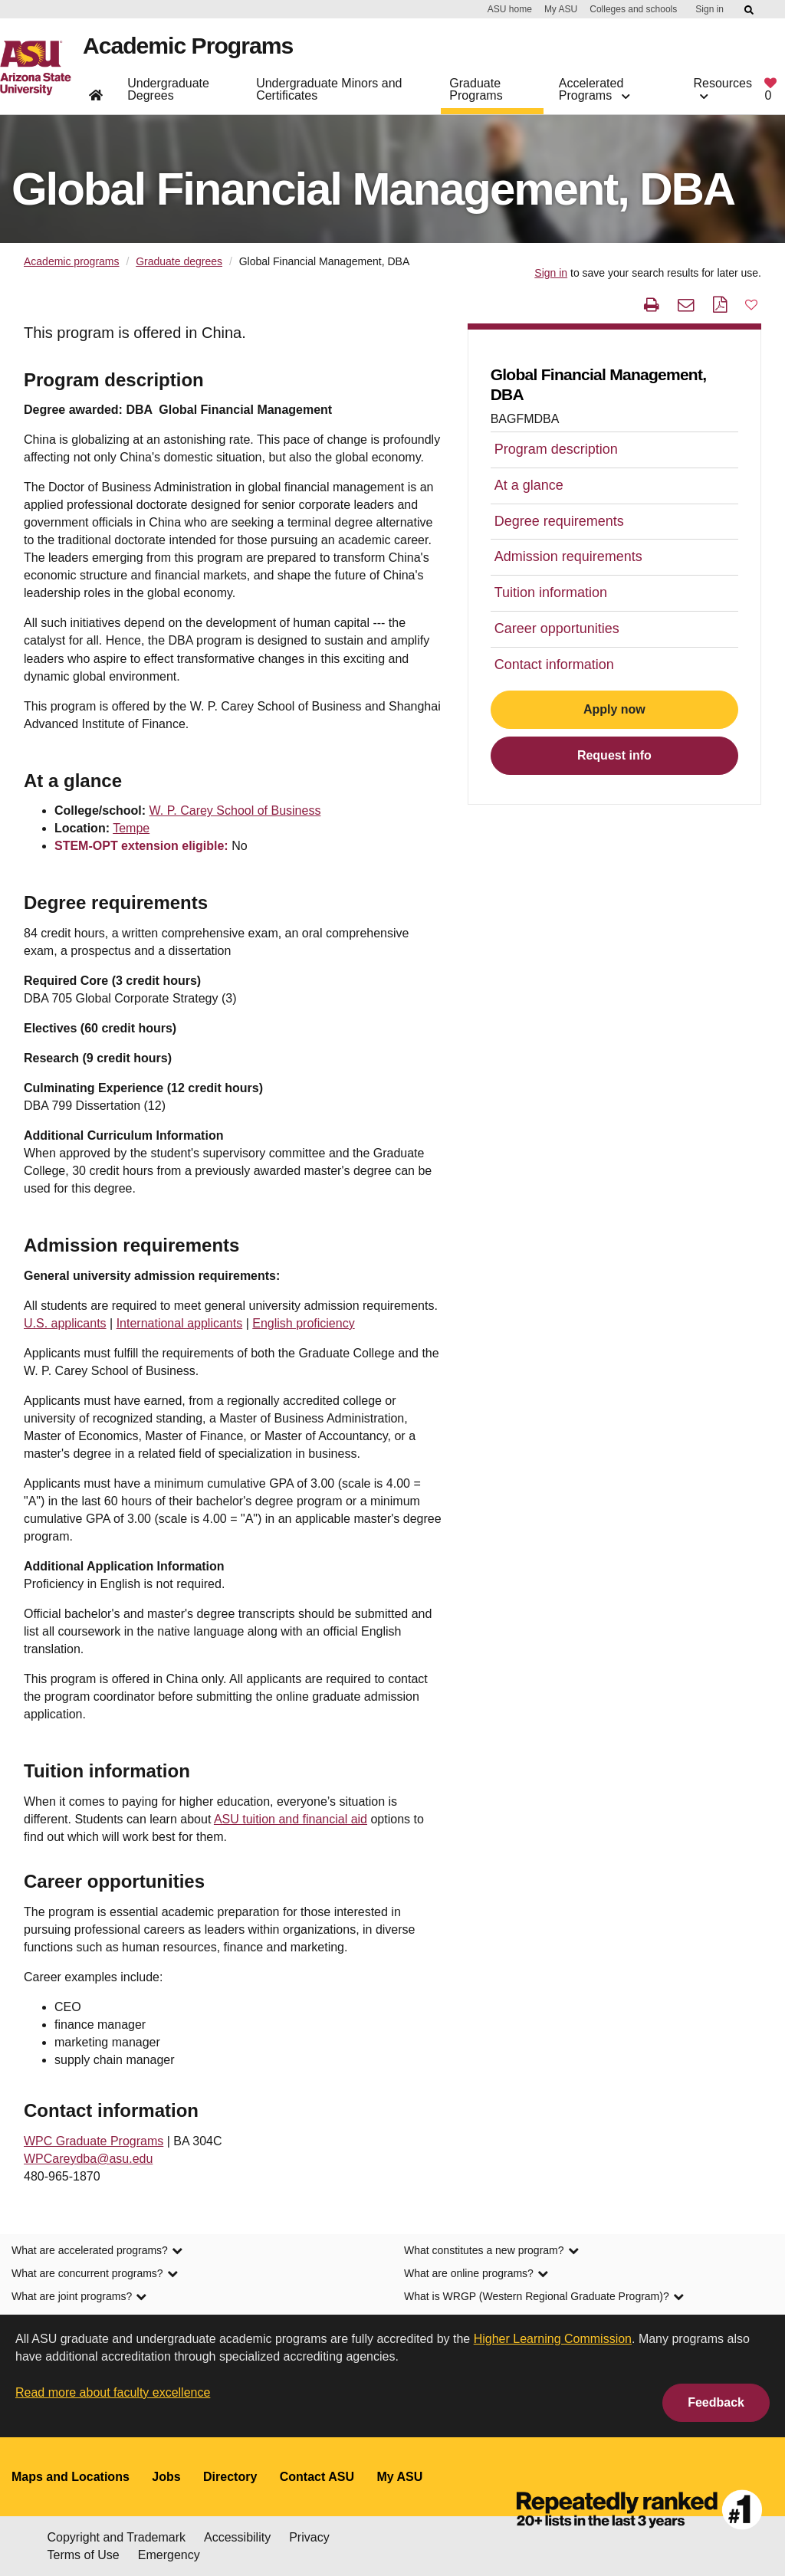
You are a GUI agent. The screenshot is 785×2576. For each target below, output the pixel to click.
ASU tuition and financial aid (290, 1819)
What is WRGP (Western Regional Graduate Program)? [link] (544, 2296)
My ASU (560, 9)
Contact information (554, 664)
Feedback (716, 2402)
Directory (230, 2476)
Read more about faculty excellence (112, 2392)
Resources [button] (723, 92)
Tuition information (550, 592)
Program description (556, 449)
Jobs (166, 2476)
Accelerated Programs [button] (594, 92)
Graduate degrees (179, 261)
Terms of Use (84, 2554)
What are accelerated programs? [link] (96, 2250)
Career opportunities (556, 628)
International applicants (180, 1323)
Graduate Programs (475, 92)
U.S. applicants (65, 1323)
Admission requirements (568, 556)
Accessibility (237, 2537)
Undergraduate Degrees (168, 92)
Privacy (309, 2537)
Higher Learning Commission (553, 2338)
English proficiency (303, 1323)
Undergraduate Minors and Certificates (329, 92)
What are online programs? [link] (476, 2273)
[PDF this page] (720, 304)
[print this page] (651, 304)
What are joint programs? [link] (78, 2296)
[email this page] (686, 304)
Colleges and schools (633, 9)
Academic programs (72, 261)
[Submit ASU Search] (750, 10)
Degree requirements (559, 521)
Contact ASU (317, 2476)
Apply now (614, 709)
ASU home (510, 9)
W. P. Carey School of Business (235, 810)
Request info (614, 755)
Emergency (169, 2554)
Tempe (131, 828)
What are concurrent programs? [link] (94, 2273)
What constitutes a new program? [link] (491, 2250)
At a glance (528, 485)
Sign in (709, 9)
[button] (751, 304)
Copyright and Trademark (117, 2537)
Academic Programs (192, 49)
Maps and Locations (70, 2476)
